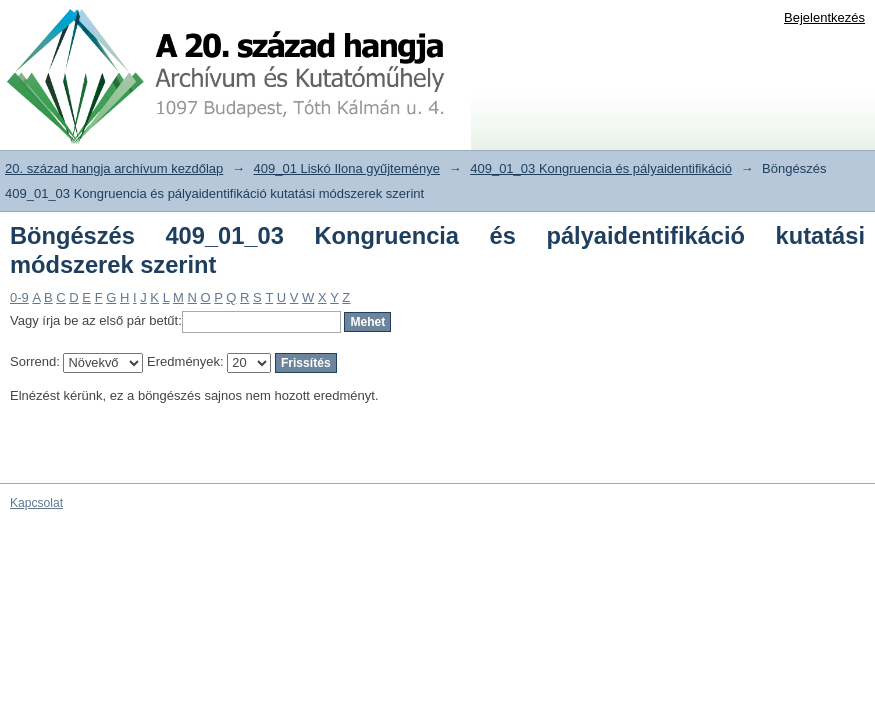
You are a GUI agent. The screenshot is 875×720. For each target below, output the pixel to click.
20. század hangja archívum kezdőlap (114, 168)
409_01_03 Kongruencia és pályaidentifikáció (601, 168)
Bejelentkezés (824, 17)
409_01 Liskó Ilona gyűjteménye (347, 168)
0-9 (19, 297)
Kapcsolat (36, 503)
